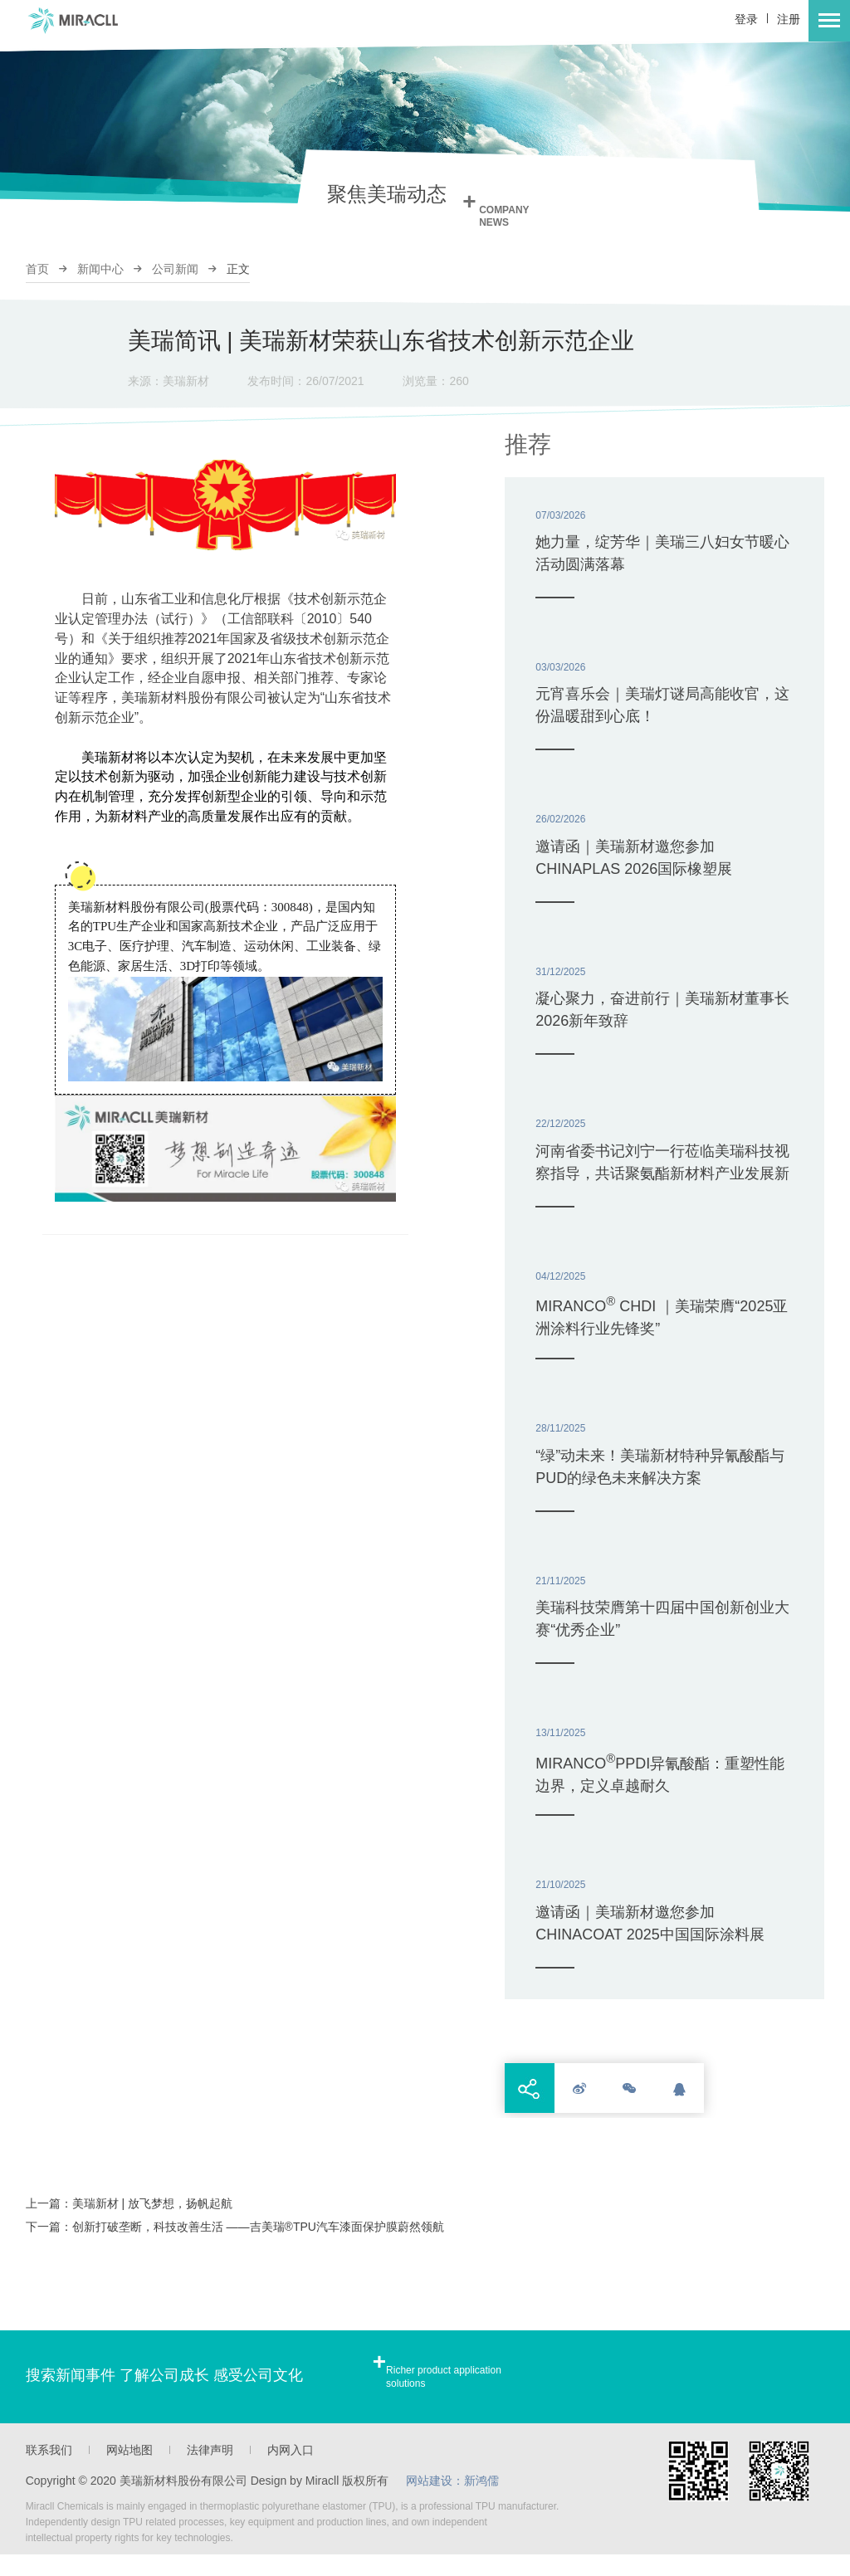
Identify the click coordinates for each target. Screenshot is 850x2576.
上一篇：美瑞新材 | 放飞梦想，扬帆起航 (129, 2225)
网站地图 (129, 2471)
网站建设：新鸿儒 (453, 2502)
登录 (746, 19)
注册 (788, 19)
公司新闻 (175, 269)
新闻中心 (100, 269)
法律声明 (210, 2471)
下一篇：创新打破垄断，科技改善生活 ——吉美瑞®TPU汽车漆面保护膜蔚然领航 (235, 2248)
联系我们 (49, 2471)
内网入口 (290, 2471)
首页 (37, 269)
